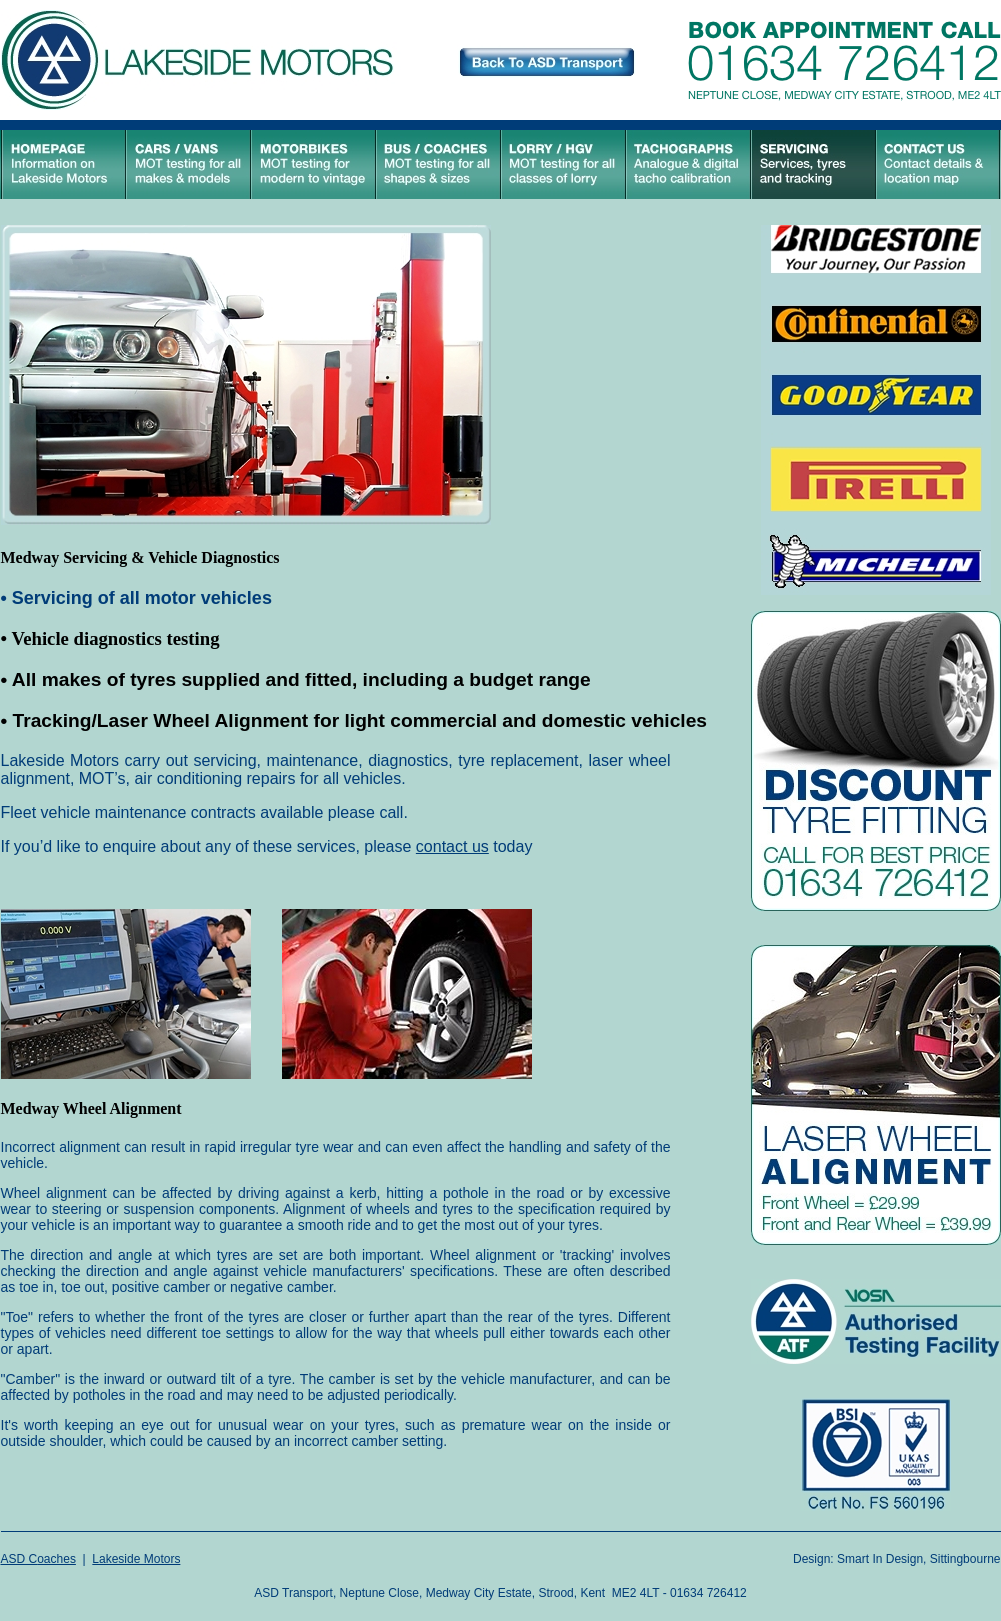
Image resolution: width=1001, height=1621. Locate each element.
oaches (56, 1559)
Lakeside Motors (136, 1559)
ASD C (19, 1559)
